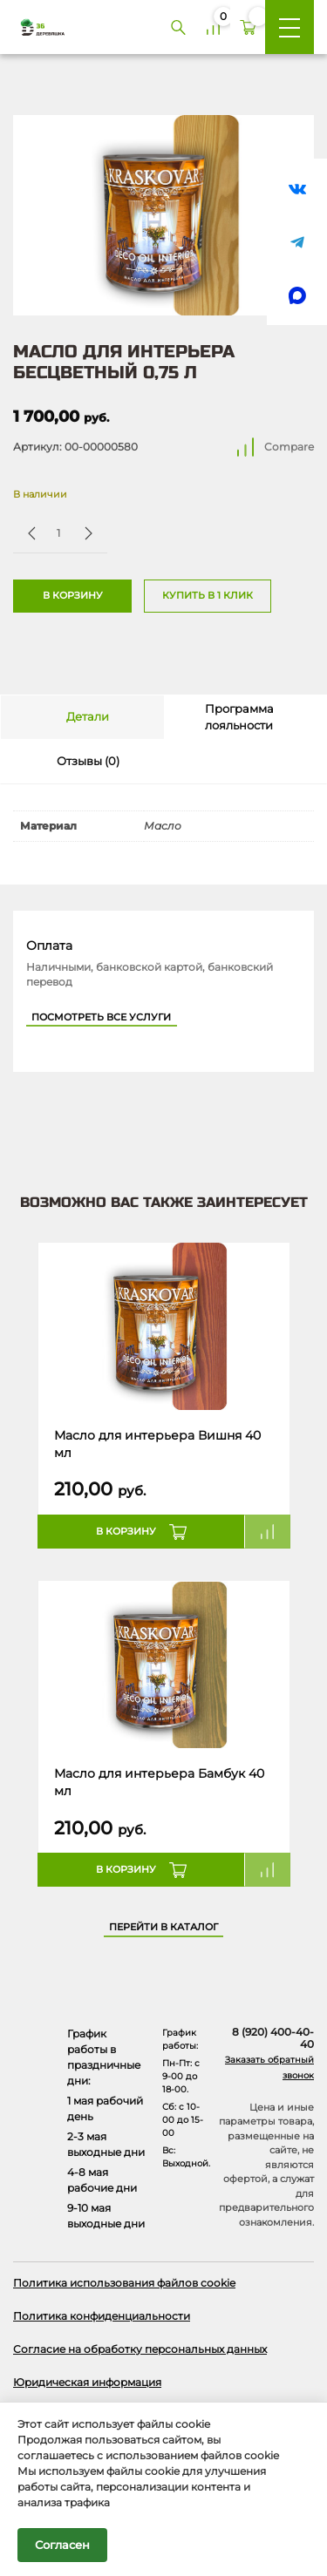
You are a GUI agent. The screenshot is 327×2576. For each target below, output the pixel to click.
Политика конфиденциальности (101, 2315)
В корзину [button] (126, 1531)
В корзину (73, 595)
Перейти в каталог (163, 1927)
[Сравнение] (212, 27)
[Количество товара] (58, 532)
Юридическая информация (87, 2382)
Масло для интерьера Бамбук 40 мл (159, 1782)
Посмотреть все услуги (101, 1017)
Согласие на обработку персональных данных (140, 2349)
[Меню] (289, 27)
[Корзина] (247, 27)
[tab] (82, 717)
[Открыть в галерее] (163, 215)
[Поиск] (177, 27)
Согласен (62, 2545)
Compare (289, 446)
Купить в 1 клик (207, 595)
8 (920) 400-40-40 (273, 2038)
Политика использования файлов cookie (124, 2282)
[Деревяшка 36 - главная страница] (35, 26)
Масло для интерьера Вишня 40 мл (157, 1444)
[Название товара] (164, 1327)
